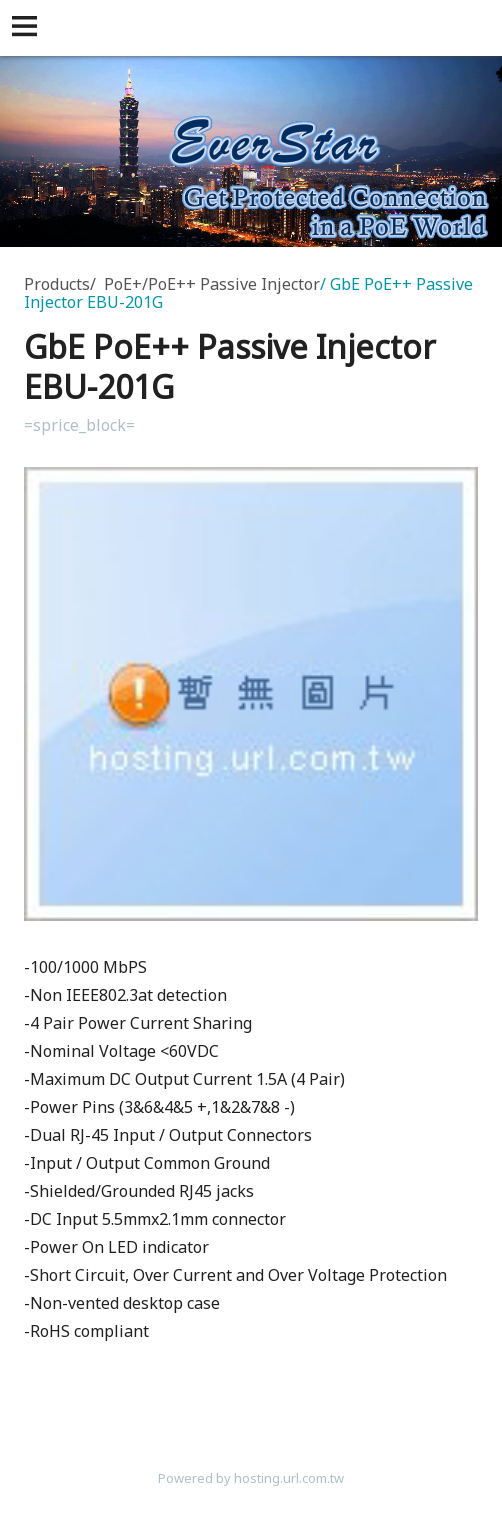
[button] (28, 28)
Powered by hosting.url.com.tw (251, 1478)
